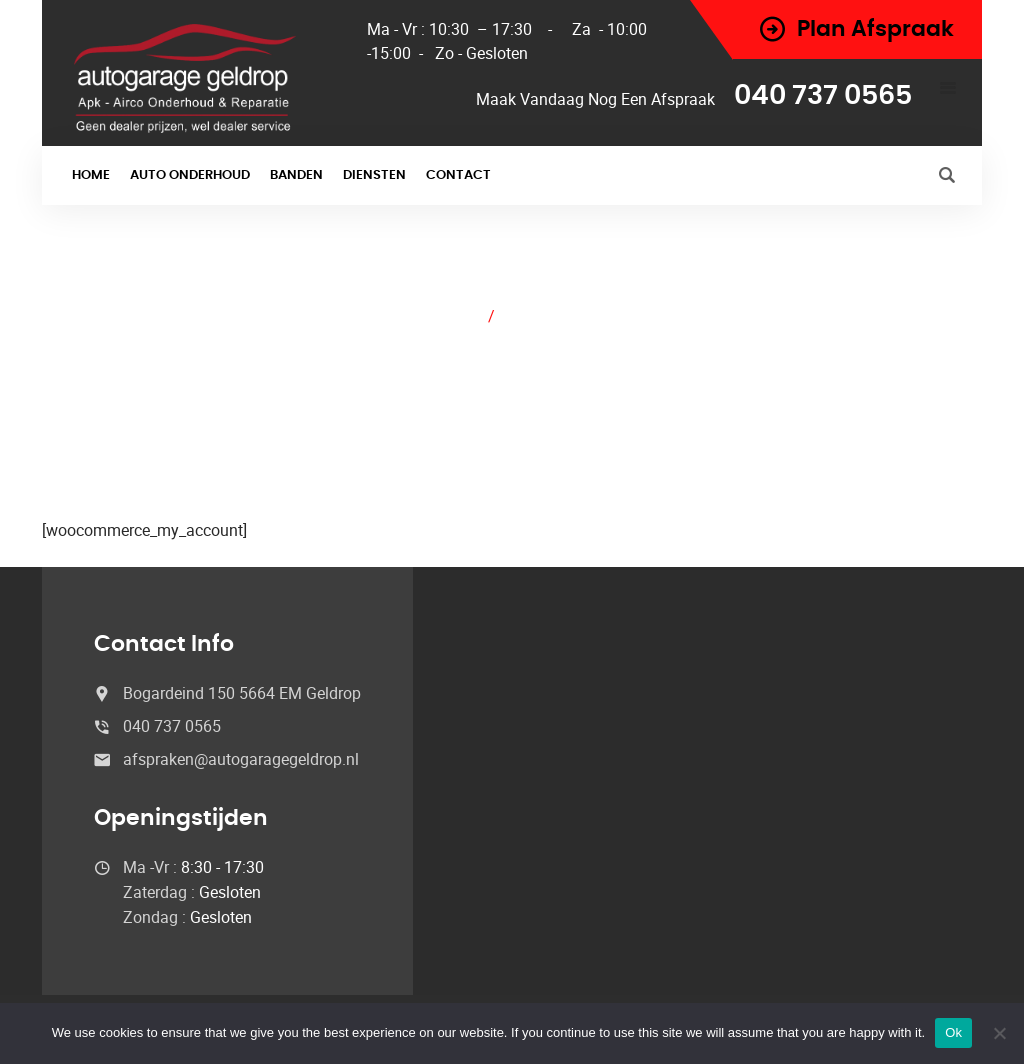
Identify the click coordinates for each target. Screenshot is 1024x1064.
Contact (458, 175)
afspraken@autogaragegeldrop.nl (241, 759)
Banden (296, 175)
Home (91, 175)
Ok (953, 1032)
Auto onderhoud (190, 175)
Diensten (374, 175)
